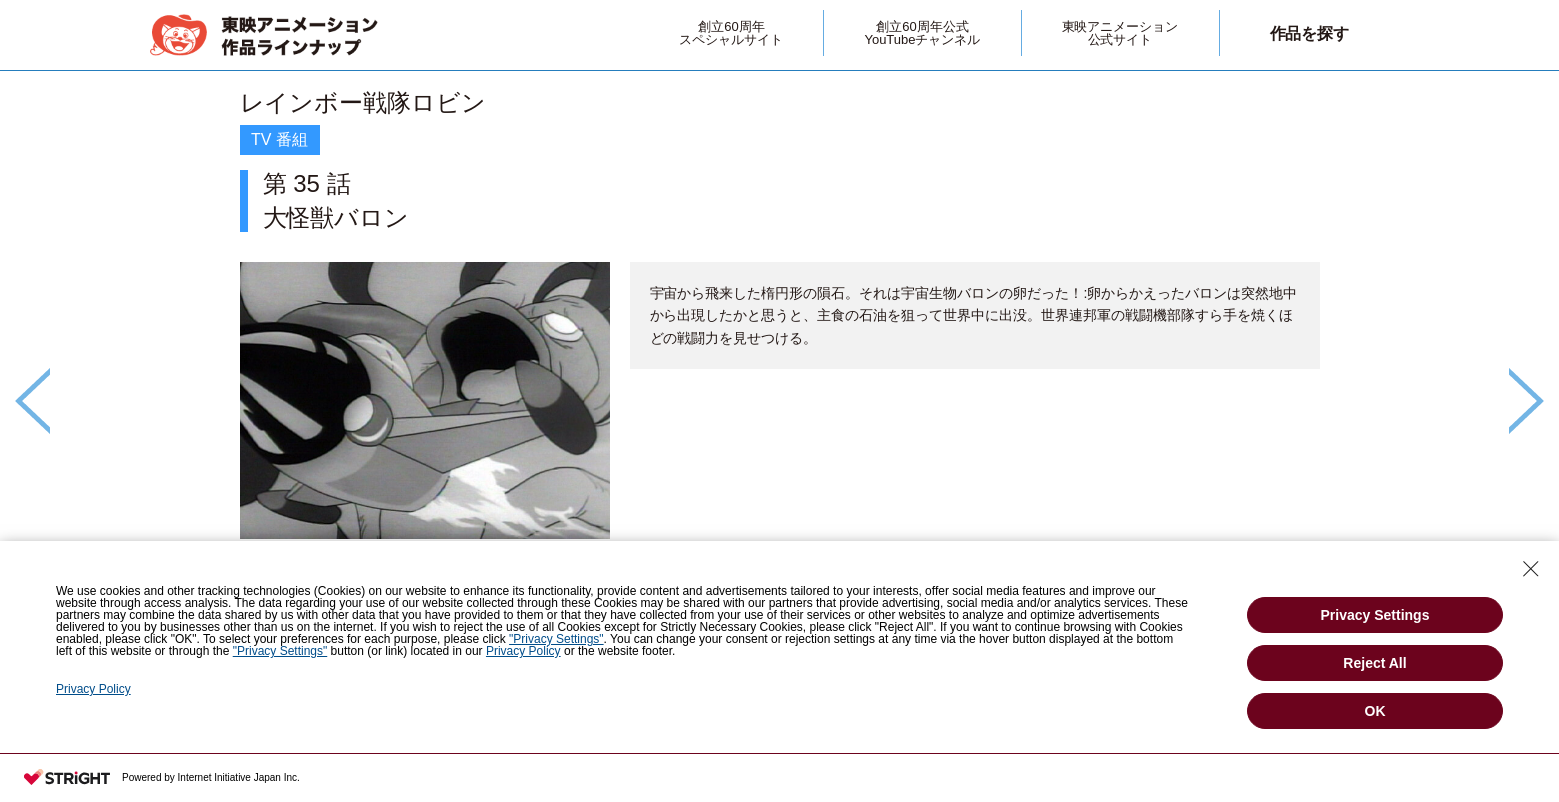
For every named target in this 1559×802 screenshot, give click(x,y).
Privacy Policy (523, 651)
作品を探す (1310, 33)
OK (1375, 711)
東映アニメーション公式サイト (1120, 33)
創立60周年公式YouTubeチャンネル (922, 33)
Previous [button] (32, 401)
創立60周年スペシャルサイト (731, 33)
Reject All (1374, 663)
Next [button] (1526, 401)
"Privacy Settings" (556, 639)
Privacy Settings (1375, 615)
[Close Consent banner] (1531, 569)
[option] (780, 366)
